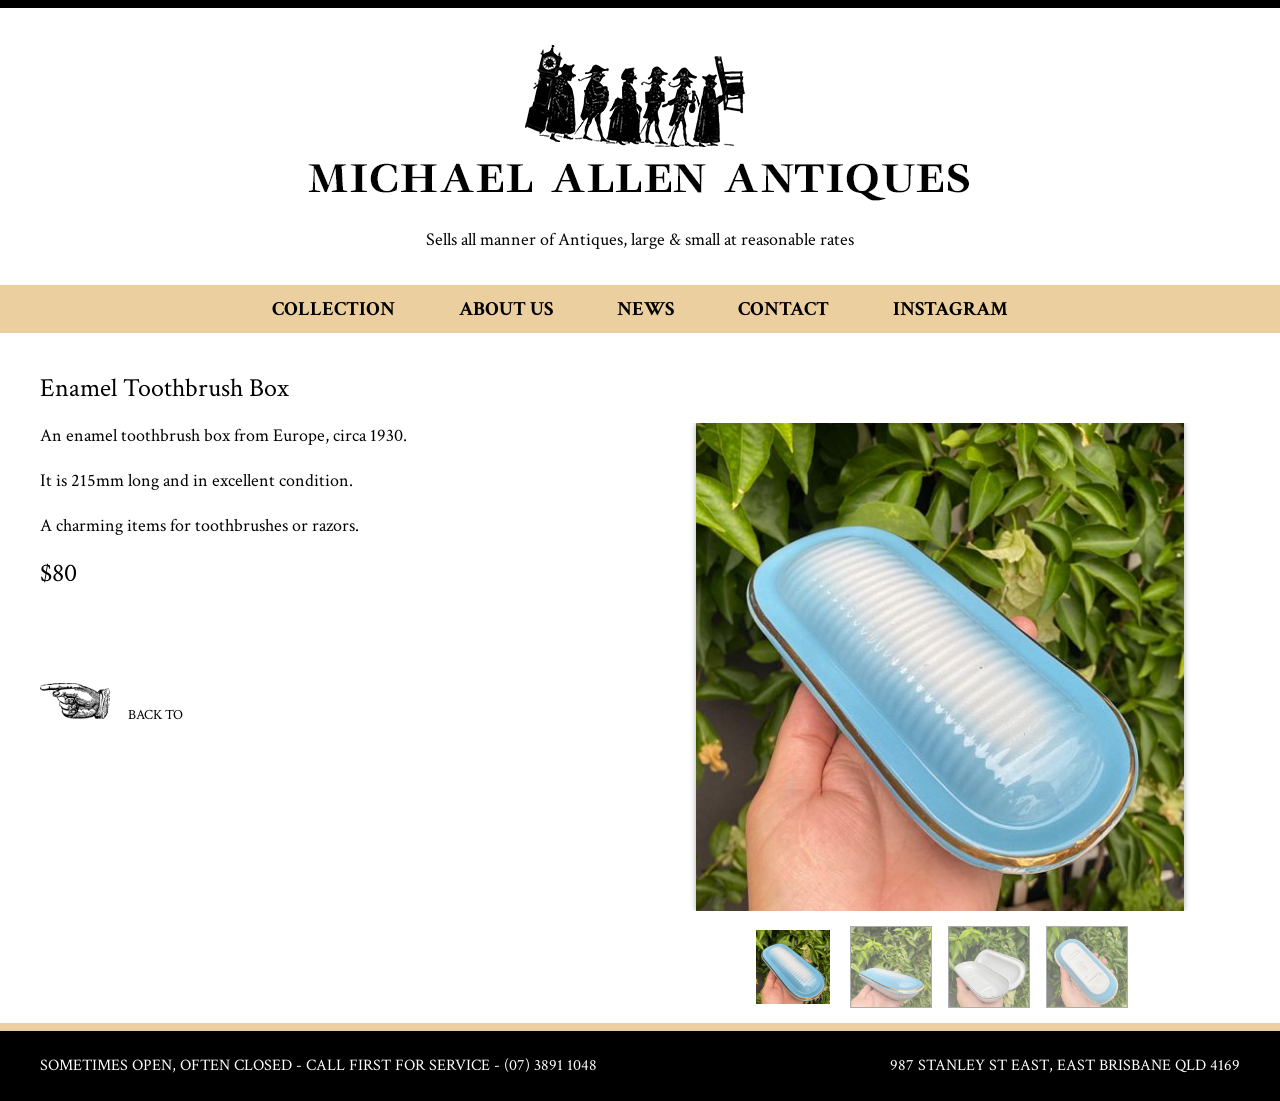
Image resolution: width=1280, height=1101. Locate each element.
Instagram (950, 309)
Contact (783, 309)
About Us (506, 309)
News (645, 309)
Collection (333, 309)
